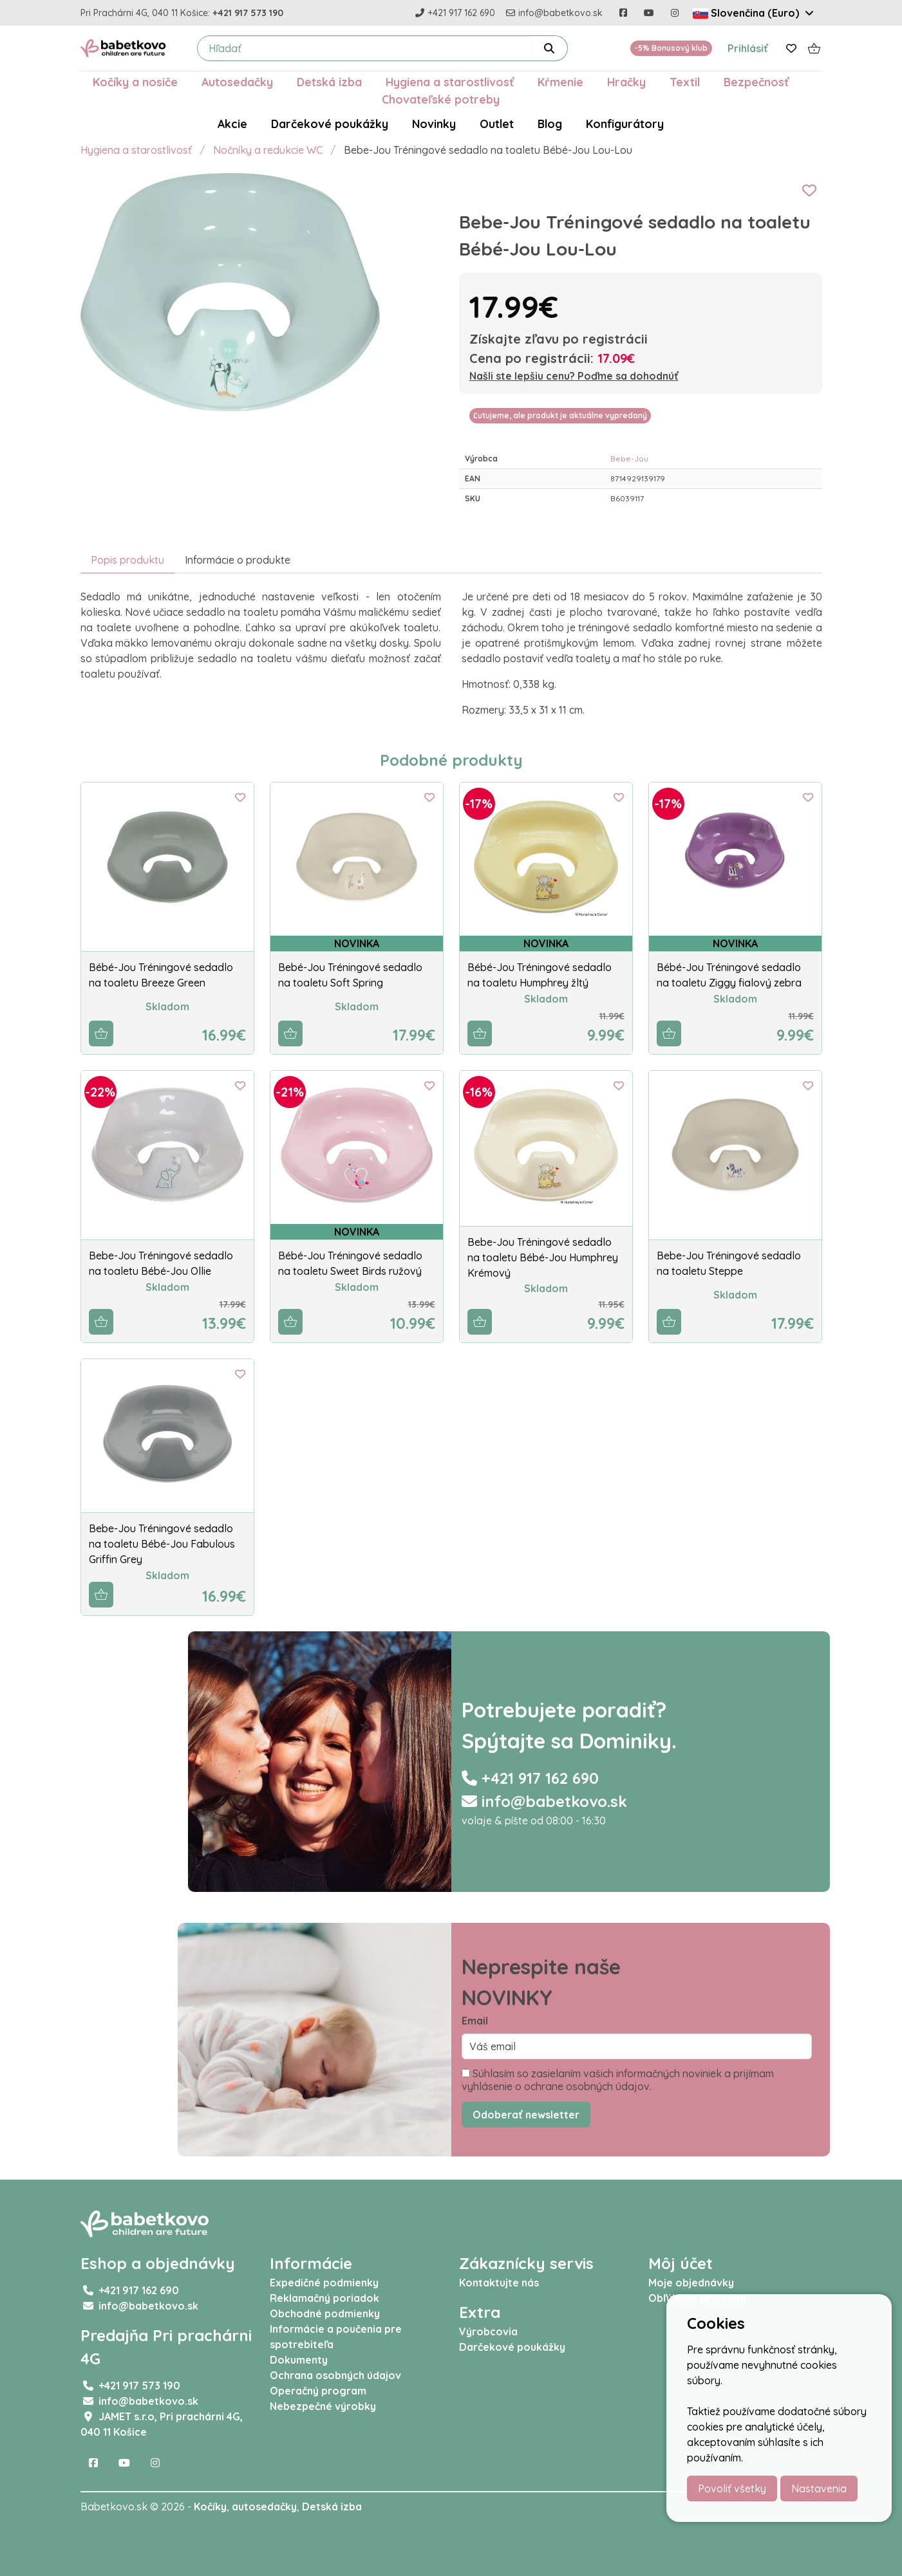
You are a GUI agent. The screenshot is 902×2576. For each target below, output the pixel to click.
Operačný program (318, 2390)
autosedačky (264, 2506)
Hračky (626, 82)
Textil (685, 82)
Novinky (434, 123)
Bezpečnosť (756, 82)
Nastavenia (819, 2488)
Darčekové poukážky (329, 123)
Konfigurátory (625, 123)
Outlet (497, 123)
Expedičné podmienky (324, 2282)
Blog (550, 123)
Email (475, 2020)
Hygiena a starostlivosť (450, 82)
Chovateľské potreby (441, 99)
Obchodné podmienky (325, 2313)
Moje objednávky (691, 2282)
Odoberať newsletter (526, 2114)
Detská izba (329, 82)
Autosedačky (237, 82)
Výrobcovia (488, 2331)
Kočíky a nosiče (135, 82)
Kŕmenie (560, 82)
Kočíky (210, 2506)
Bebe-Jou (629, 458)
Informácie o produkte (237, 559)
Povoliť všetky (732, 2488)
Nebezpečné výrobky (323, 2406)
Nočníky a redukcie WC (268, 150)
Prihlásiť (748, 48)
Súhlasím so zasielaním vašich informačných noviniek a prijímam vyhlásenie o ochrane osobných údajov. (618, 2080)
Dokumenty (299, 2359)
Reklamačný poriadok (324, 2298)
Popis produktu (127, 559)
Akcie (232, 123)
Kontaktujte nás (499, 2282)
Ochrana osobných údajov (335, 2375)
